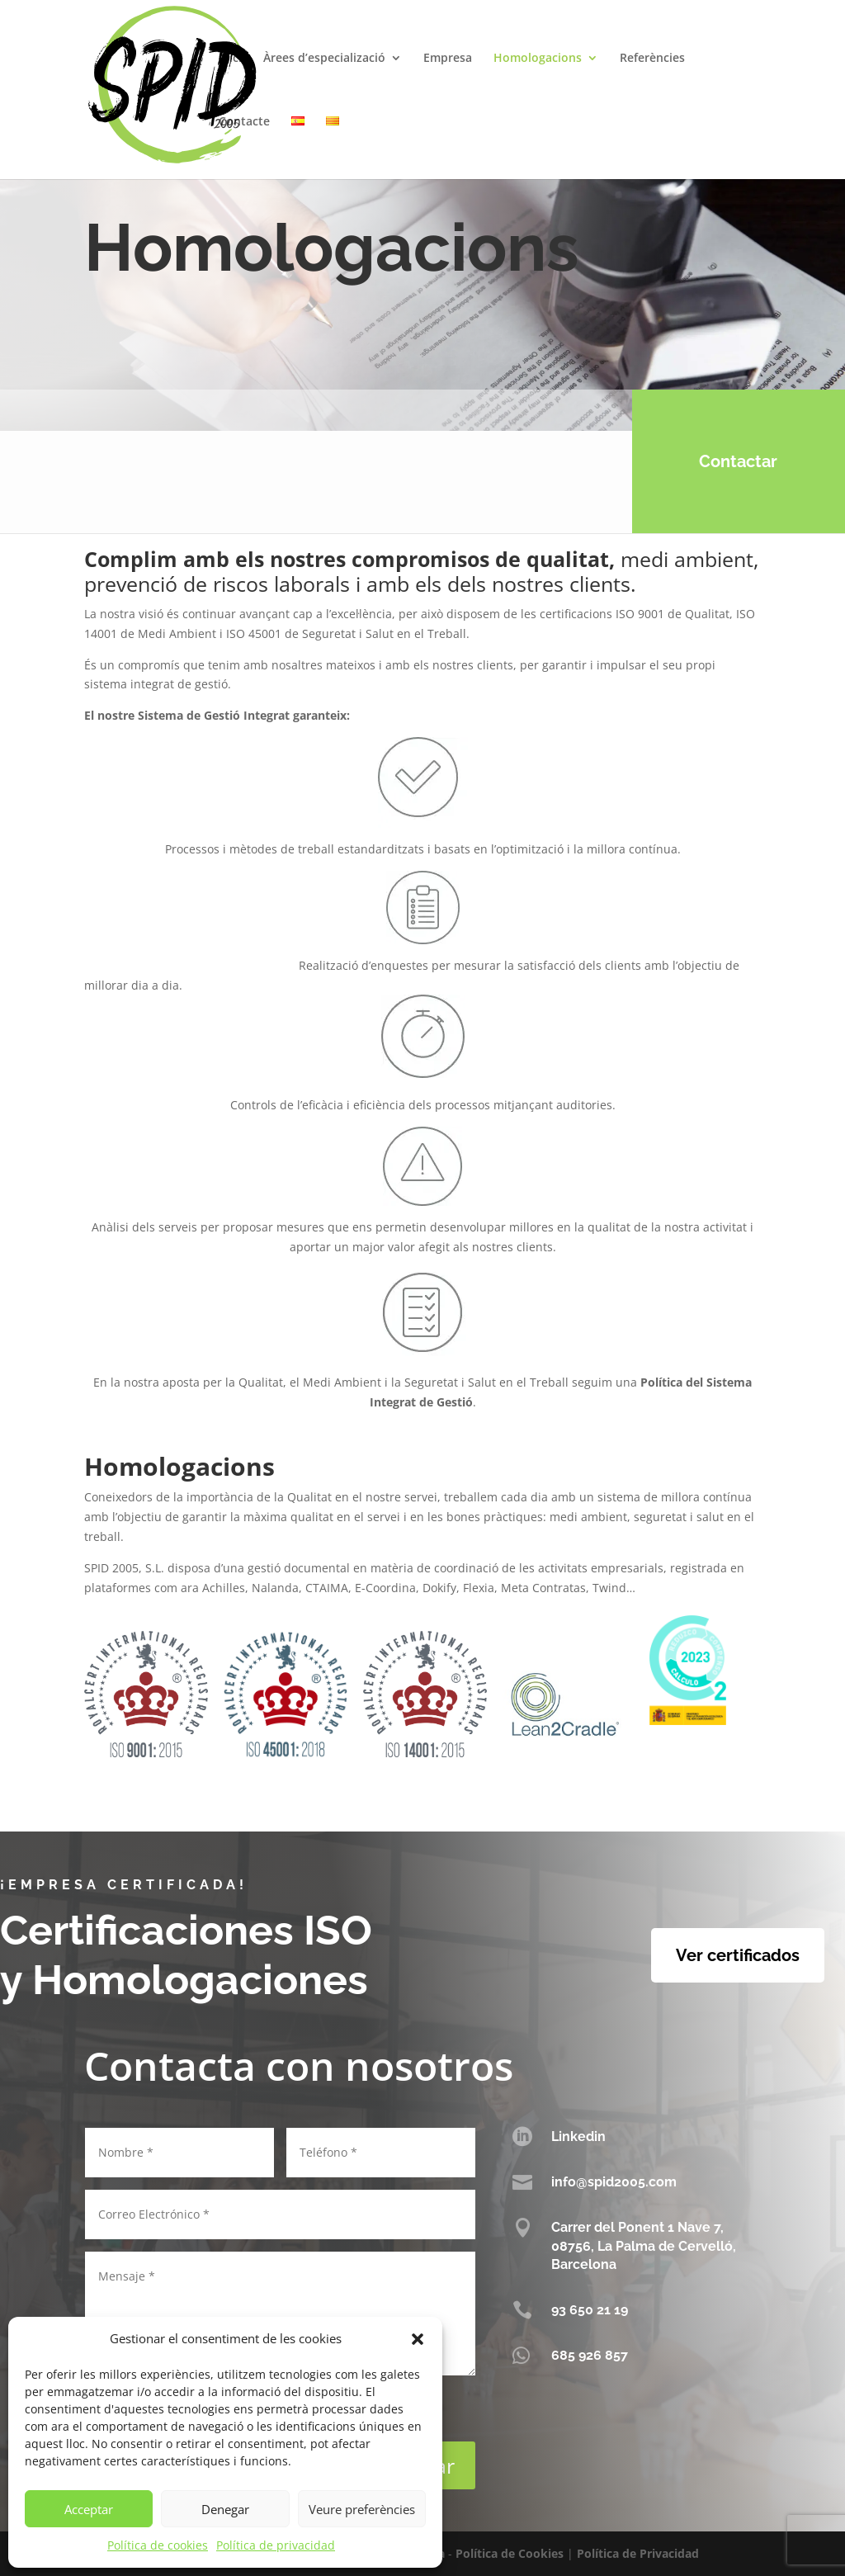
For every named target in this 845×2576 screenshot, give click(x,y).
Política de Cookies (510, 2553)
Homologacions (537, 58)
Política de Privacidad (638, 2553)
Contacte (244, 122)
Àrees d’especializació (324, 58)
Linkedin (578, 2136)
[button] (417, 2339)
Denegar (225, 2509)
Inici (230, 58)
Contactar (721, 461)
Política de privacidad (275, 2545)
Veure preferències (362, 2509)
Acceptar (88, 2509)
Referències (652, 58)
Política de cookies (157, 2545)
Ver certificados (738, 1955)
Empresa (447, 58)
